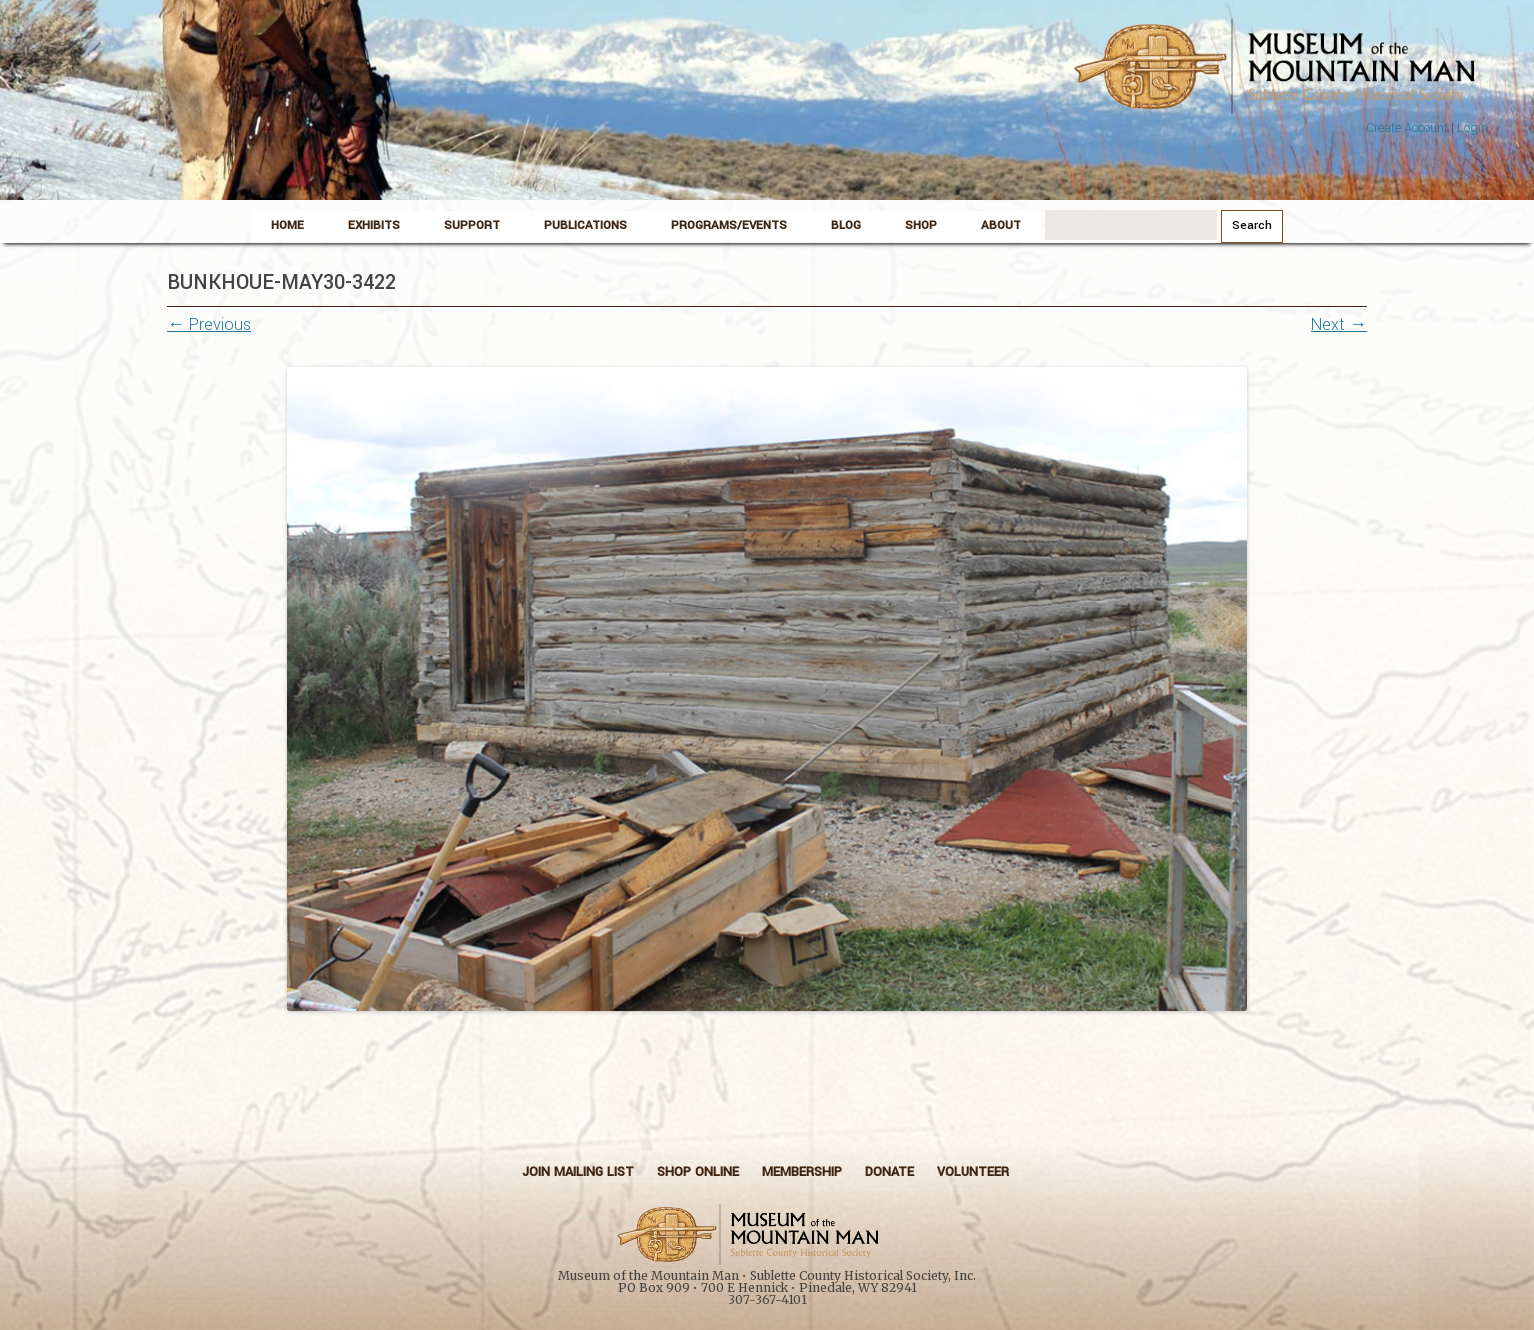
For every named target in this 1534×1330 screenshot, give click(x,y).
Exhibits (374, 225)
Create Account (1407, 128)
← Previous (209, 324)
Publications (585, 225)
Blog (846, 225)
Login (1472, 128)
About (1001, 225)
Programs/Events (729, 225)
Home (287, 225)
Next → (1339, 324)
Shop (921, 225)
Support (472, 225)
